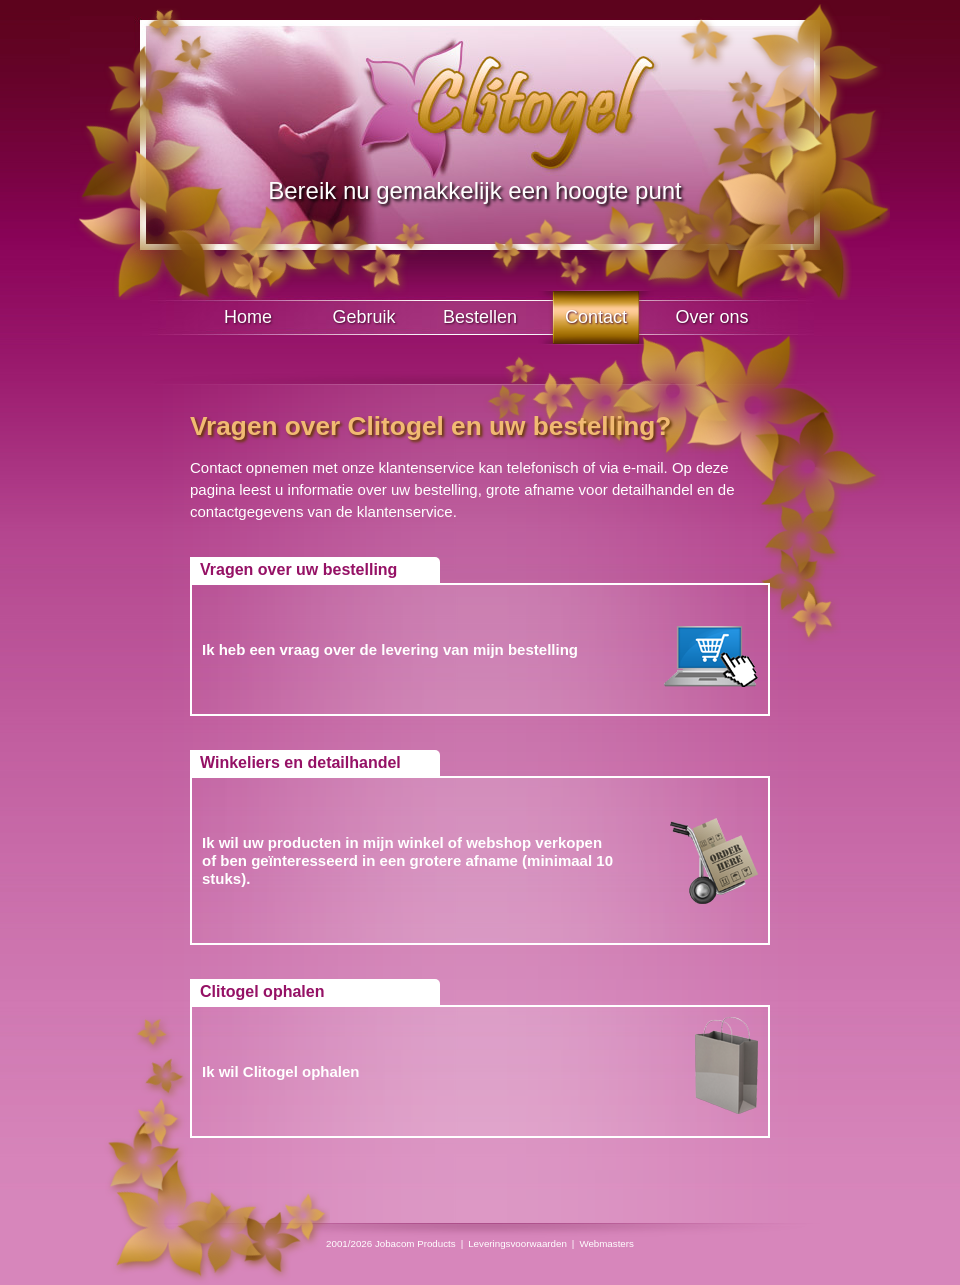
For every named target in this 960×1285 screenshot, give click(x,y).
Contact (596, 317)
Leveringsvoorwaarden (517, 1243)
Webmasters (606, 1243)
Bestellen (480, 317)
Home (248, 317)
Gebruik (363, 317)
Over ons (711, 317)
